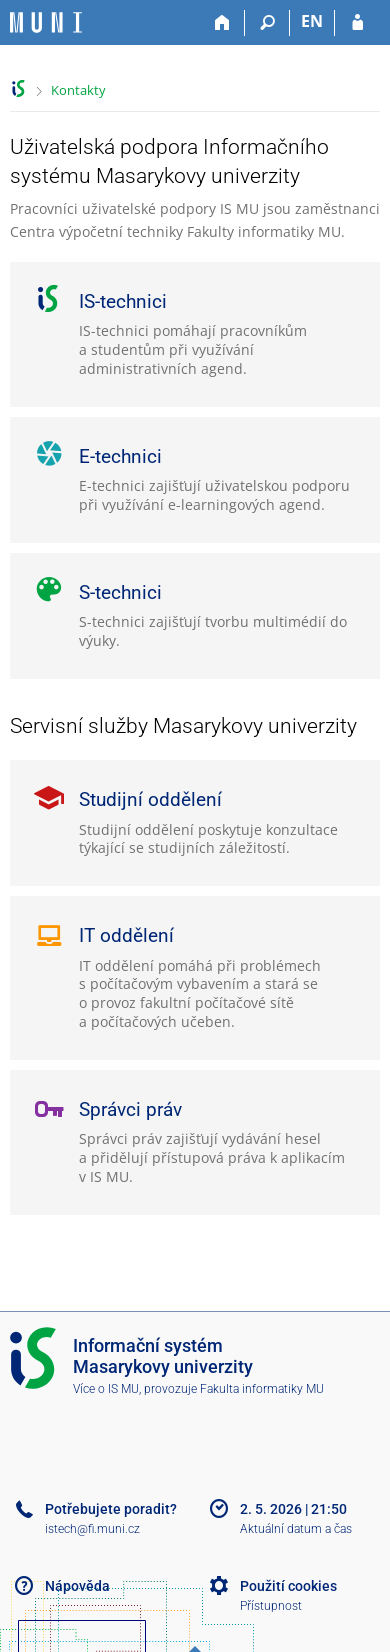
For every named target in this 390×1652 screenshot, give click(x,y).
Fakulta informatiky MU (262, 1389)
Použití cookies (288, 1586)
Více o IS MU (106, 1389)
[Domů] (222, 23)
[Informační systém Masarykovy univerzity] (46, 22)
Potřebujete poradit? (111, 1509)
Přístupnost (271, 1606)
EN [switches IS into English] (312, 21)
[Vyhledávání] (267, 23)
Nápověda (77, 1586)
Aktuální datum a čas (296, 1529)
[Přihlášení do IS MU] (357, 23)
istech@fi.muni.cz (92, 1529)
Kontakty (78, 90)
